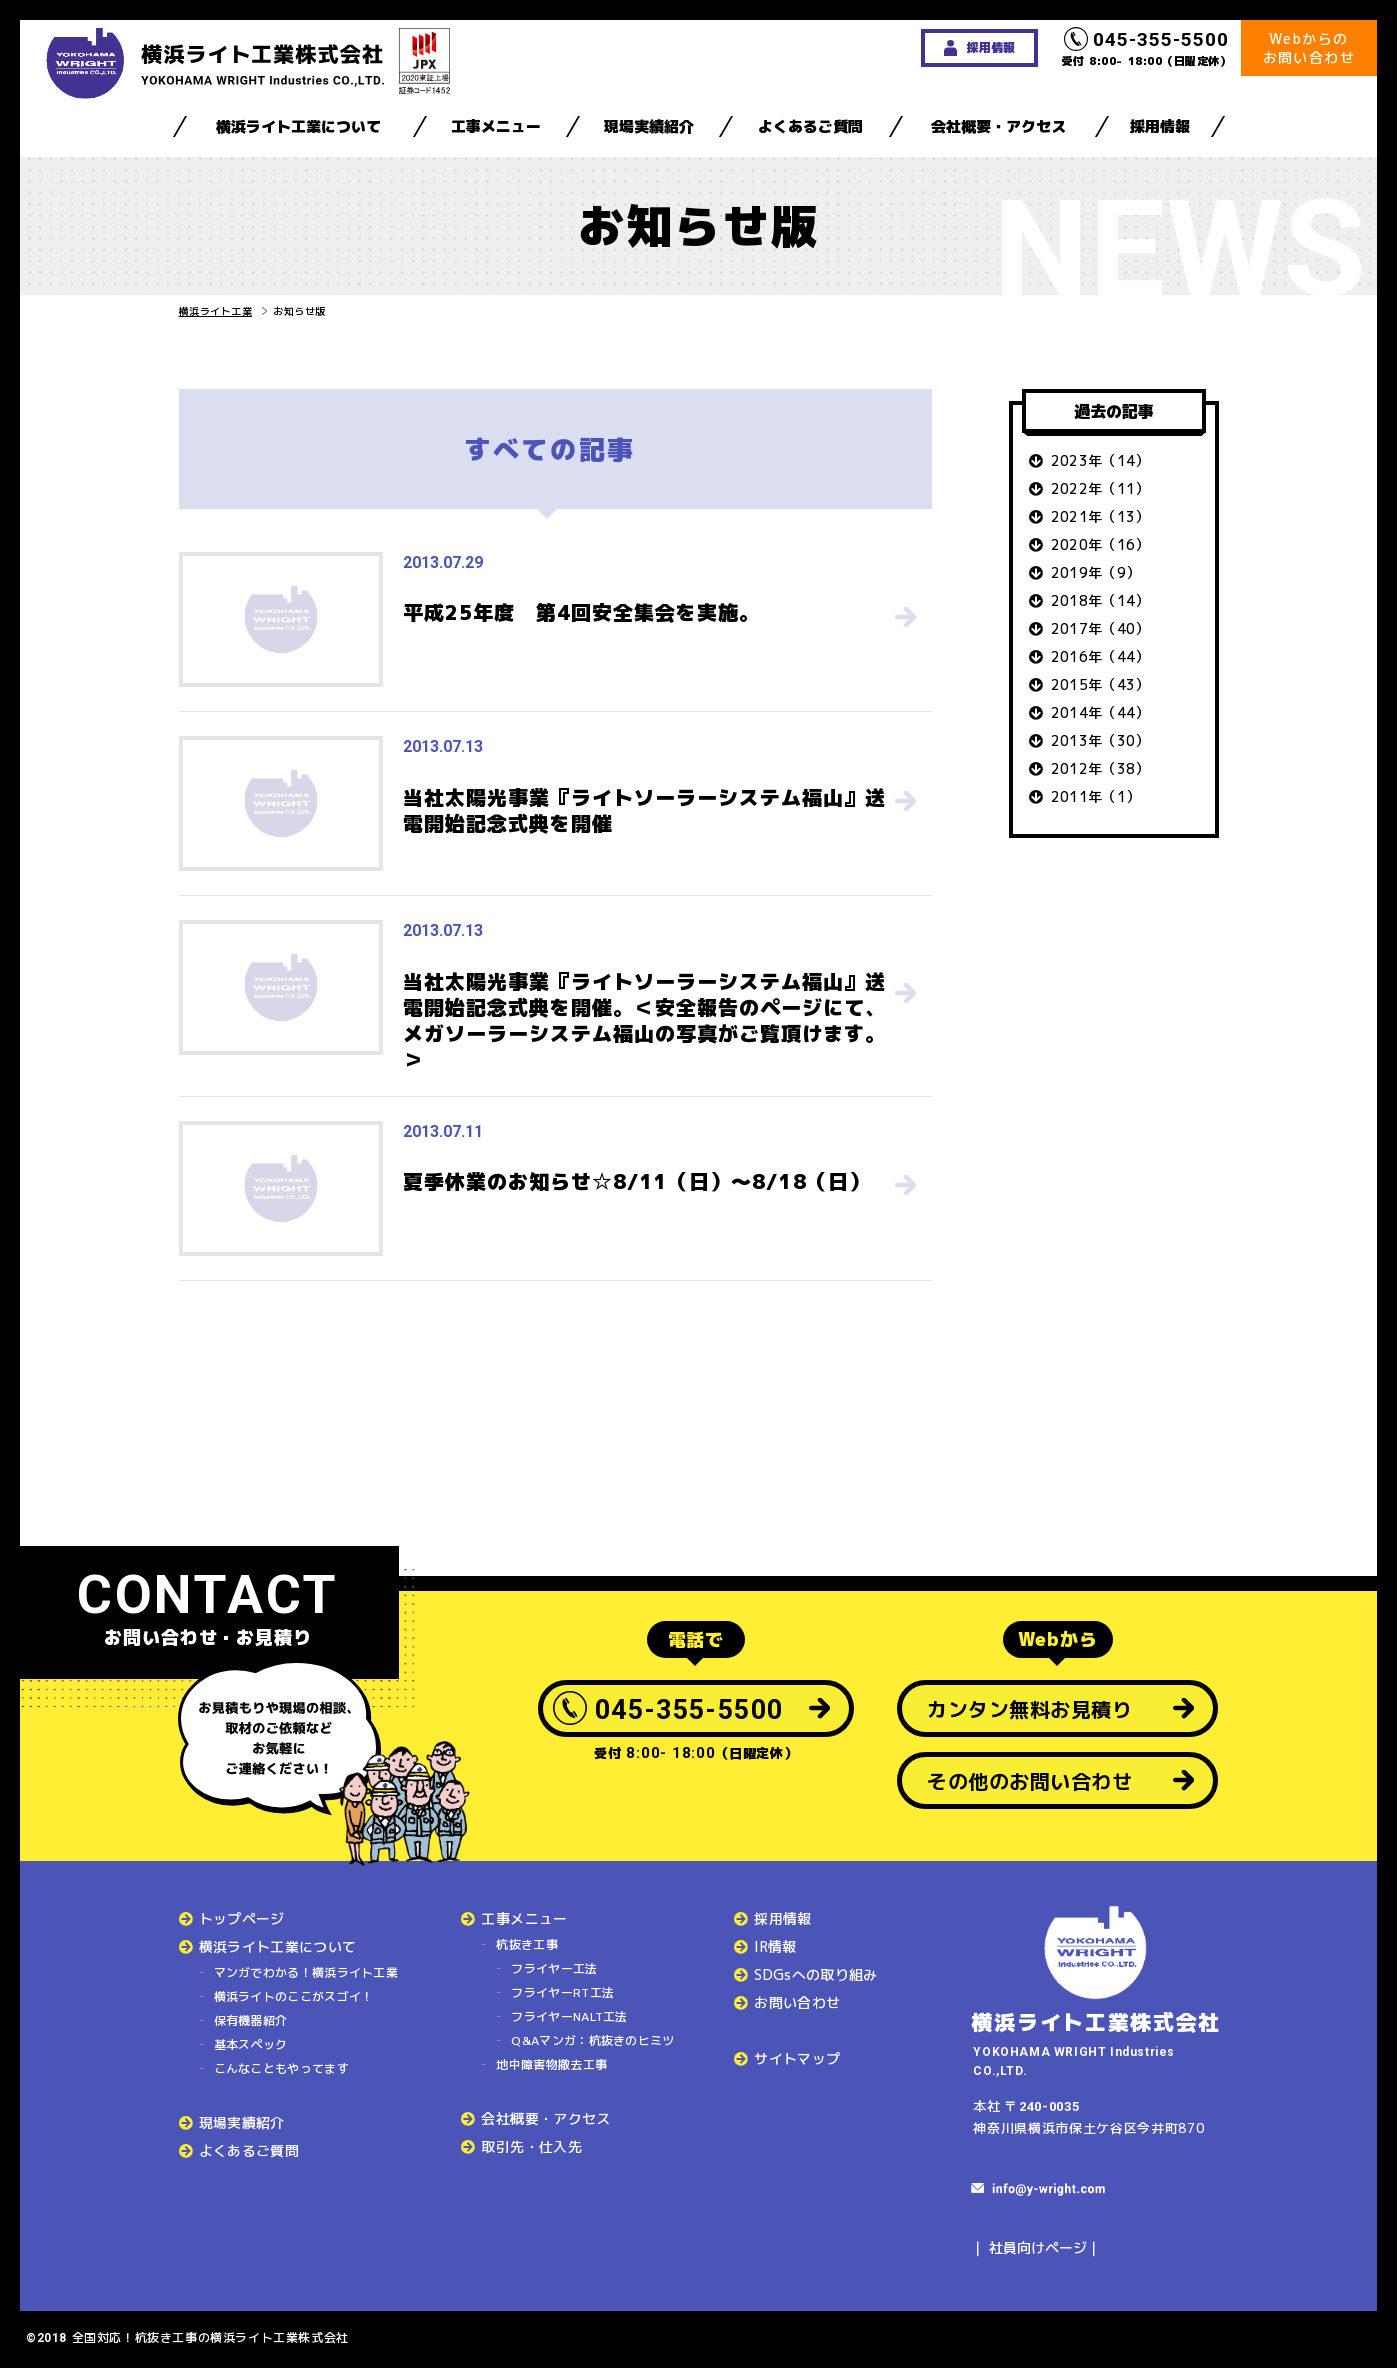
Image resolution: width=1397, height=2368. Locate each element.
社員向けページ (1038, 2247)
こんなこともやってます (281, 2068)
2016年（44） (1100, 656)
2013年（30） (1100, 740)
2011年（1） (1096, 796)
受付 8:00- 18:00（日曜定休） (1147, 48)
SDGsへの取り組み (816, 1974)
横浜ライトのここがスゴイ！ (294, 1996)
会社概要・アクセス (998, 126)
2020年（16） (1100, 544)
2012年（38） (1100, 768)
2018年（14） (1100, 600)
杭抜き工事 (527, 1944)
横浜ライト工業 (216, 311)
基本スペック (251, 2044)
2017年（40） (1100, 628)
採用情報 (1160, 126)
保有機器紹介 (251, 2020)
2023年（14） (1100, 460)
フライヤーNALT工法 (569, 2016)
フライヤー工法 (554, 1968)
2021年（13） (1100, 516)
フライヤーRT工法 (562, 1992)
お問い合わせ (797, 2002)
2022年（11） (1100, 488)
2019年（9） (1096, 572)
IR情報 (775, 1946)
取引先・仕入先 (531, 2146)
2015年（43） (1100, 684)
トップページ (242, 1918)
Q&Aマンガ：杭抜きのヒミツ (592, 2040)
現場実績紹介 (649, 126)
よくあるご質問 (810, 126)
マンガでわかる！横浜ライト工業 (306, 1972)
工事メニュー (496, 126)
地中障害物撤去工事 (551, 2064)
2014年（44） (1100, 712)
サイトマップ (797, 2058)
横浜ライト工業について (298, 126)
